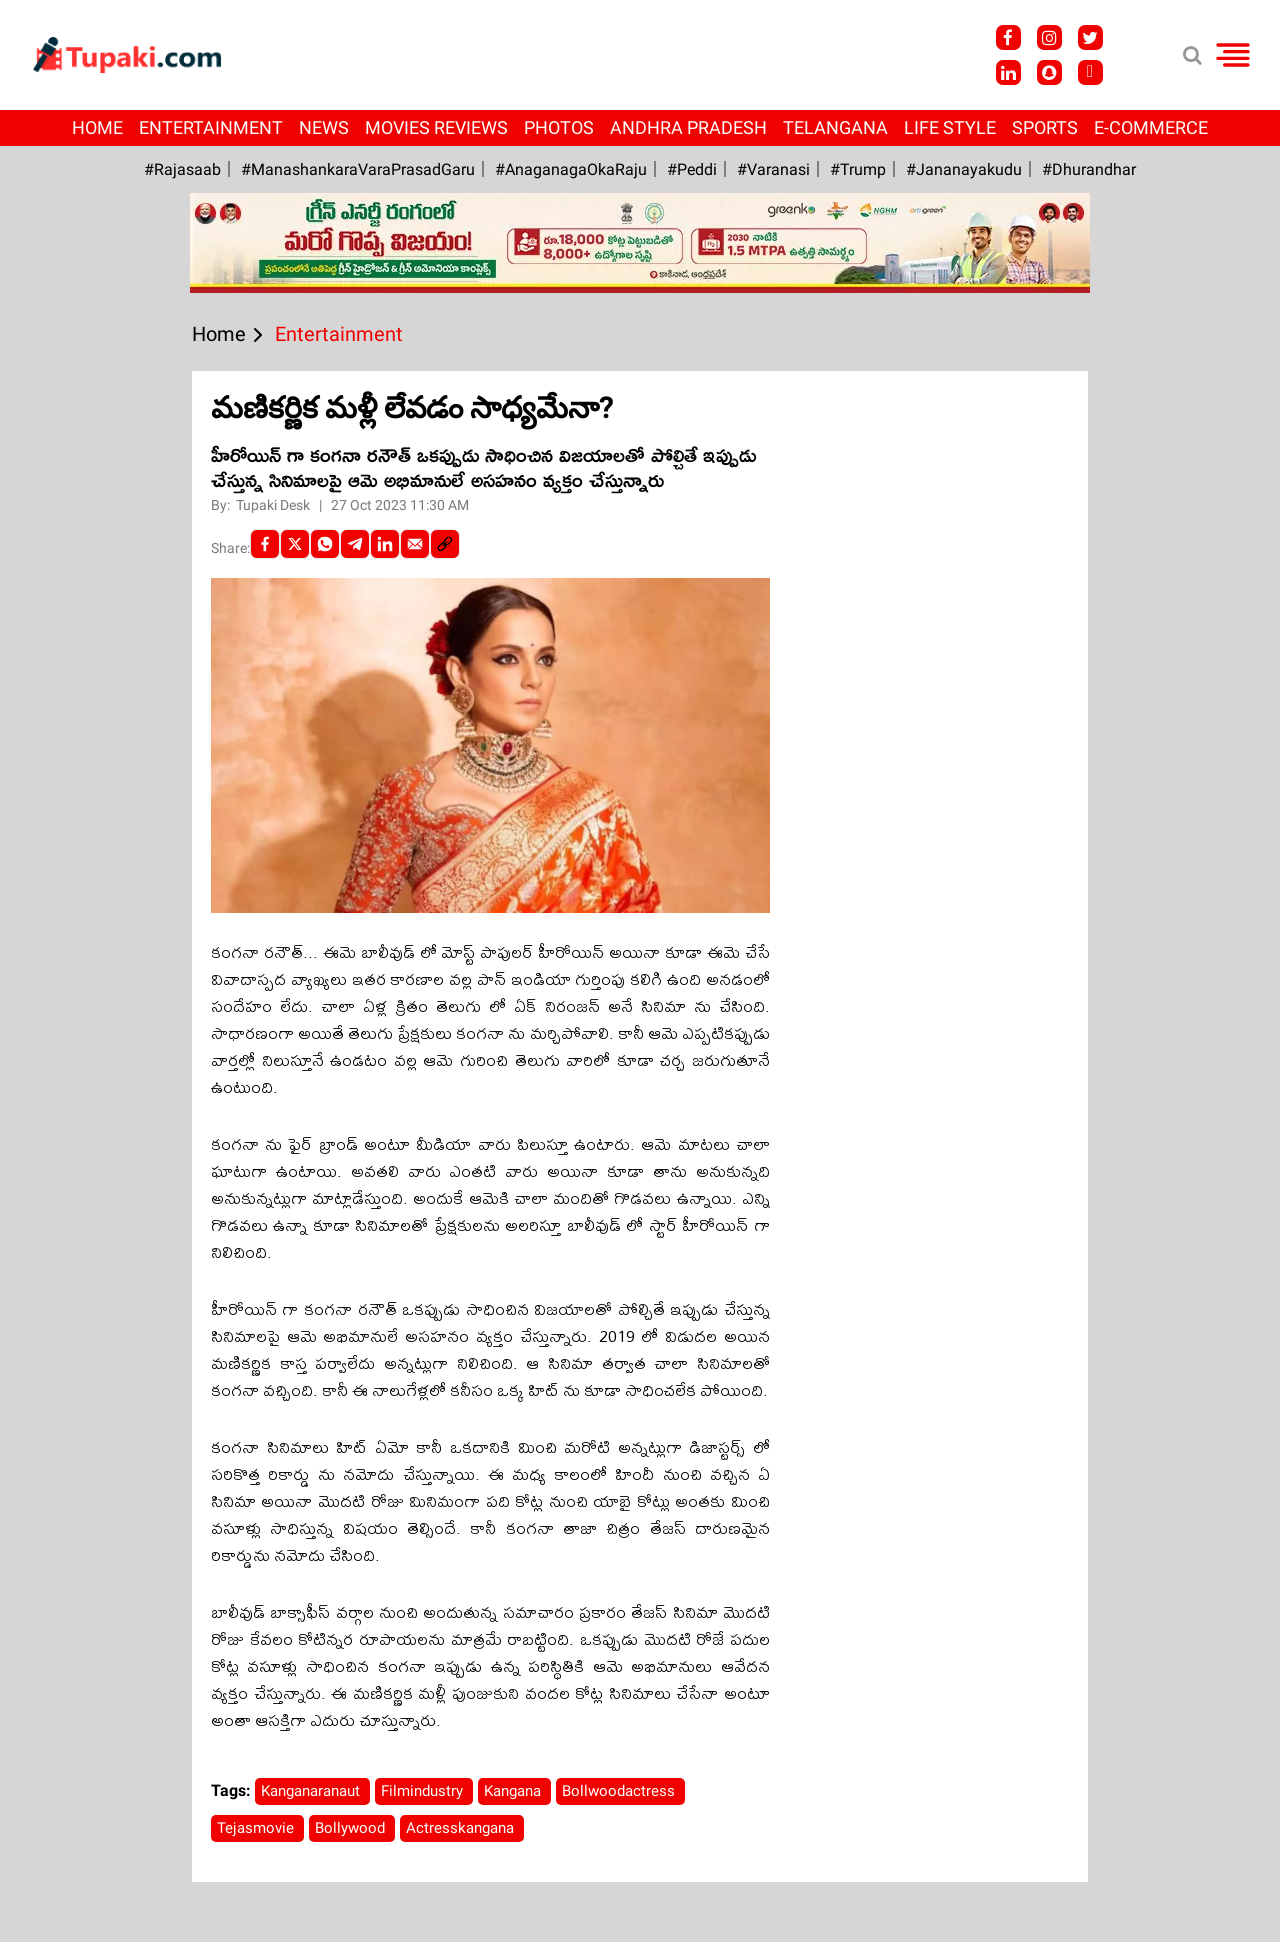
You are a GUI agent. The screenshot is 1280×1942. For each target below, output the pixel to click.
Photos (559, 127)
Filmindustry (424, 1791)
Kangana (514, 1791)
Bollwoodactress (620, 1791)
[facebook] (265, 544)
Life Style (950, 127)
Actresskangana (462, 1828)
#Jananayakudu (964, 169)
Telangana (835, 127)
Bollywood (352, 1828)
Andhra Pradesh (688, 127)
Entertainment (211, 127)
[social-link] (445, 544)
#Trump (858, 169)
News (324, 127)
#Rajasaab (182, 169)
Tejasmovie (257, 1828)
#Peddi (692, 169)
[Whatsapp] (325, 544)
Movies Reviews (436, 127)
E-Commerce (1151, 127)
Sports (1045, 127)
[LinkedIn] (385, 544)
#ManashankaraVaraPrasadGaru (358, 169)
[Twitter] (295, 544)
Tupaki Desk (274, 505)
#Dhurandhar (1089, 169)
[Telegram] (355, 544)
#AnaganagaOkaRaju (571, 169)
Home (97, 127)
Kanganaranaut (312, 1791)
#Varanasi (773, 169)
